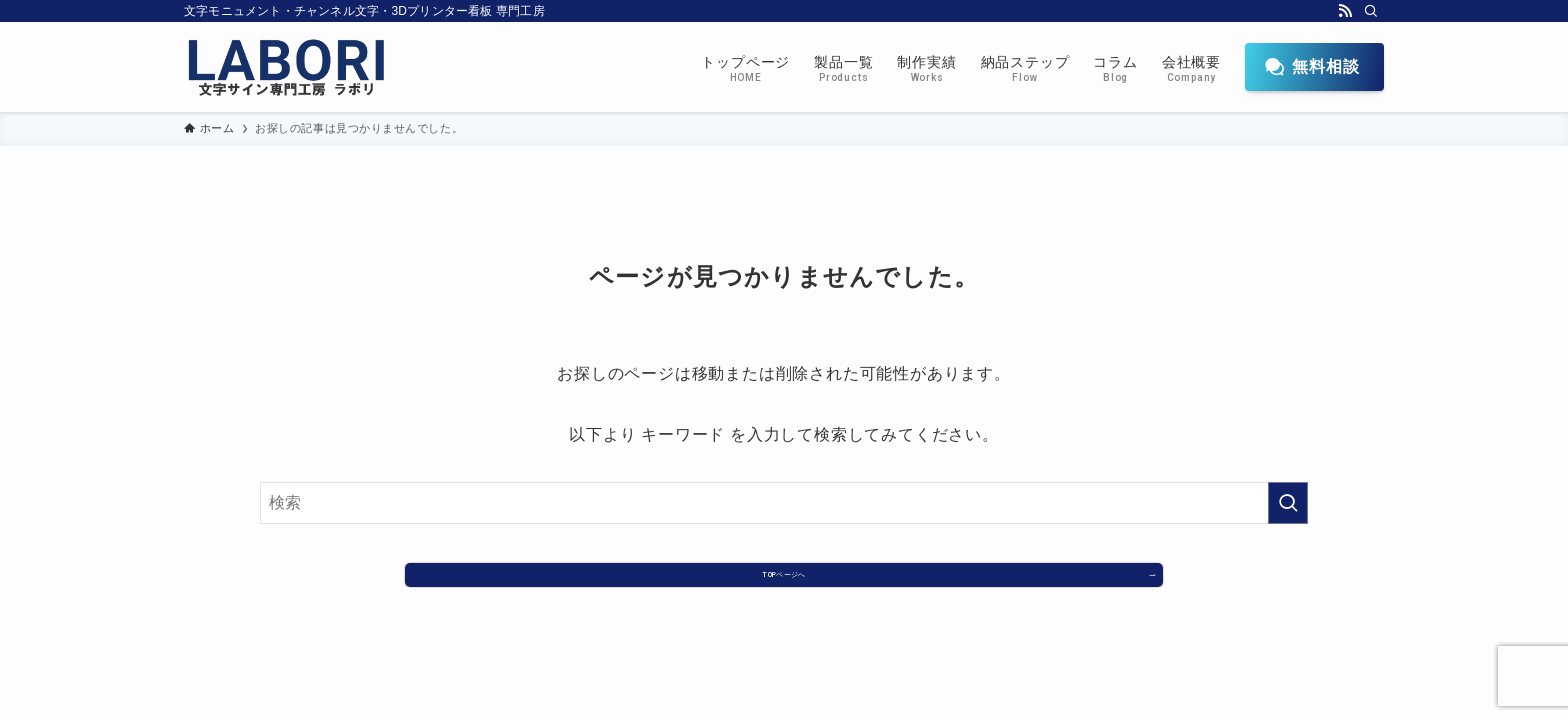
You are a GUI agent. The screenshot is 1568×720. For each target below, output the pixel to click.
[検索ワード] (784, 503)
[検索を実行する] (1288, 503)
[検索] (1371, 11)
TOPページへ (784, 582)
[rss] (1345, 11)
